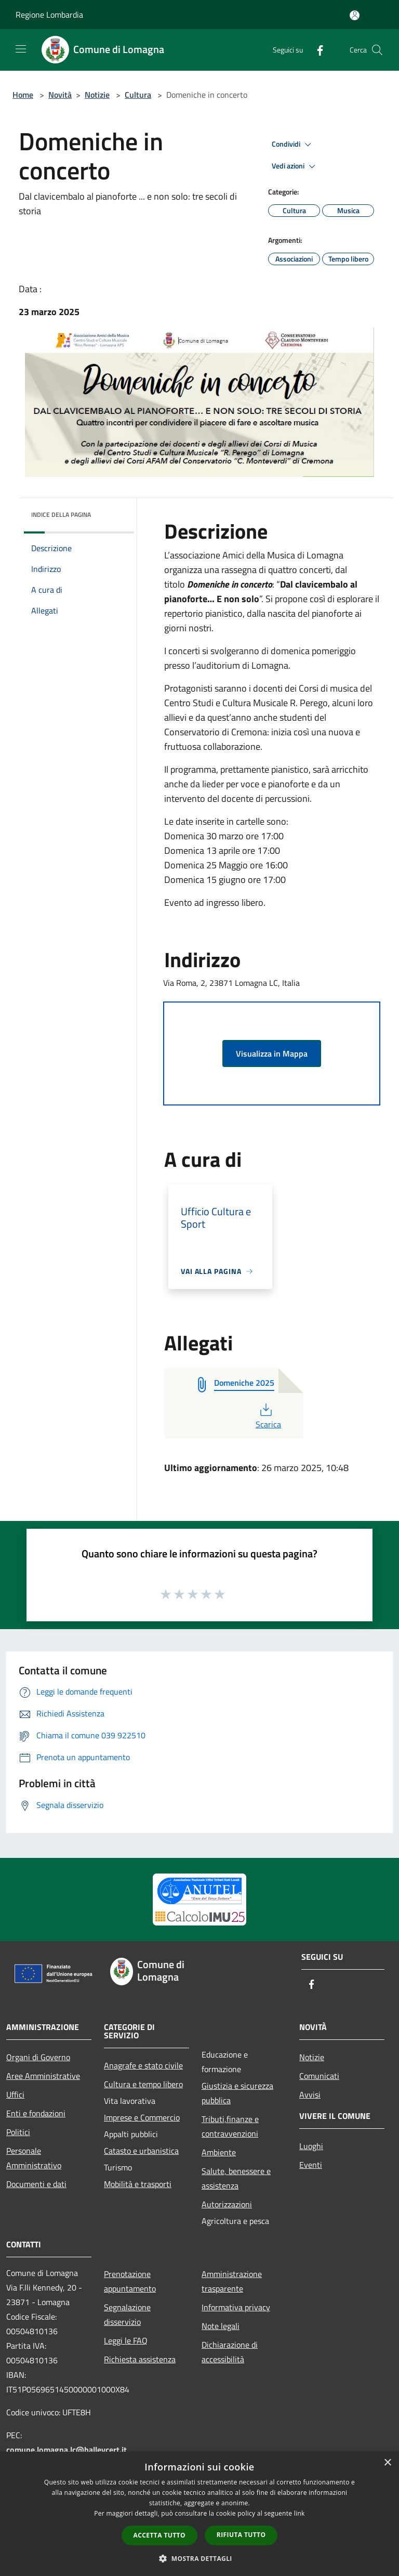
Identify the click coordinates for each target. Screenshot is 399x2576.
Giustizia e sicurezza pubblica (237, 2092)
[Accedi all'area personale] (354, 15)
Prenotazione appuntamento (130, 2281)
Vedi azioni (295, 166)
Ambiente (219, 2152)
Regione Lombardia (49, 14)
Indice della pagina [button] (61, 514)
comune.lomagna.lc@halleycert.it (66, 2449)
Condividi (293, 144)
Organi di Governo (38, 2057)
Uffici (15, 2094)
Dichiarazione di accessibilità (230, 2351)
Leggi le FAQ (126, 2340)
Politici (18, 2132)
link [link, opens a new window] (299, 2513)
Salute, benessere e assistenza (236, 2178)
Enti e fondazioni (35, 2113)
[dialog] (199, 2514)
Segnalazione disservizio (127, 2314)
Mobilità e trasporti (137, 2184)
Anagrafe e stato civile (143, 2065)
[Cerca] (377, 50)
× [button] (387, 2463)
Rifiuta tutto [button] (241, 2534)
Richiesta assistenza (140, 2359)
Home (22, 94)
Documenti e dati (36, 2184)
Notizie (97, 94)
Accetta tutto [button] (159, 2535)
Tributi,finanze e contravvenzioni (230, 2126)
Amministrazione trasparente (232, 2281)
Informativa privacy (236, 2307)
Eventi (310, 2164)
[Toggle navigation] (21, 49)
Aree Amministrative (43, 2076)
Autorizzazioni (227, 2204)
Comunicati (319, 2076)
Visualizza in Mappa (272, 1053)
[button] (199, 2558)
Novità (60, 94)
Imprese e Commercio (142, 2117)
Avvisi (310, 2094)
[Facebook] (315, 50)
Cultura (138, 94)
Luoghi (311, 2146)
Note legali (221, 2326)
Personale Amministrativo (33, 2157)
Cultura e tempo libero (143, 2084)
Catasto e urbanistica (141, 2150)
